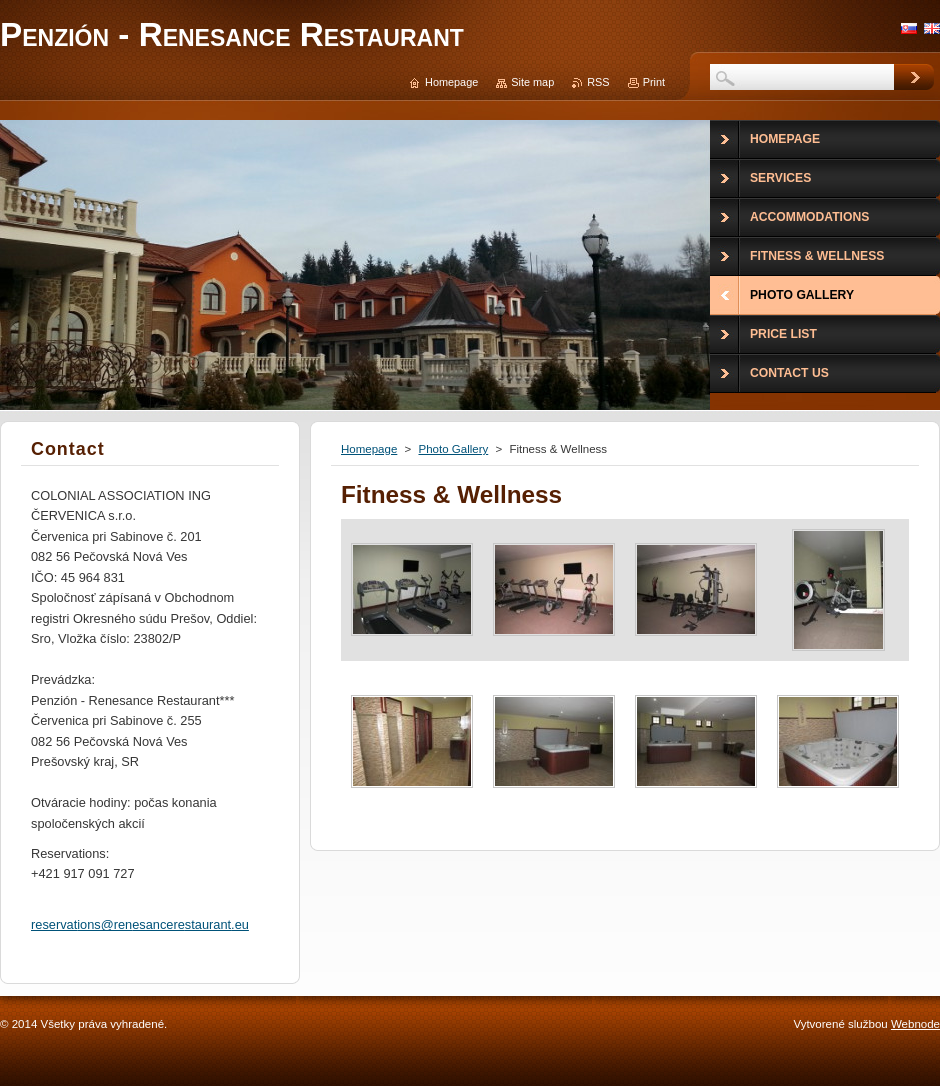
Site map (532, 82)
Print (654, 82)
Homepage (369, 449)
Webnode (915, 1024)
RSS (598, 82)
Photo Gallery (453, 449)
